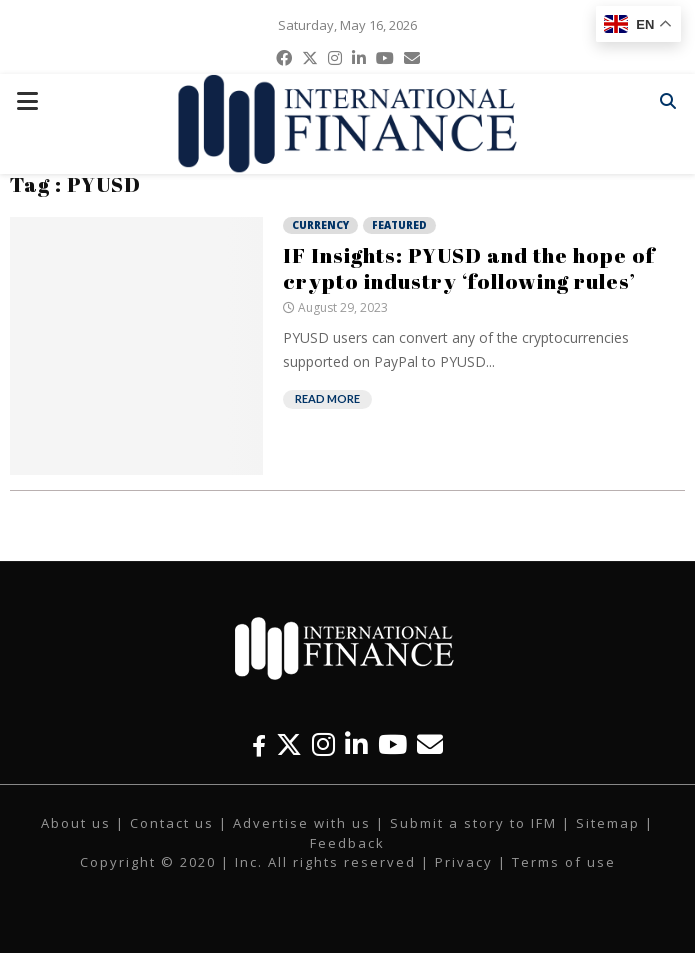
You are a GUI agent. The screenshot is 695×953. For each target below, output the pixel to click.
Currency (320, 225)
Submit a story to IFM (473, 823)
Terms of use (564, 862)
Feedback (347, 843)
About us (76, 823)
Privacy (464, 862)
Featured (399, 225)
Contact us (172, 823)
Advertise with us (302, 823)
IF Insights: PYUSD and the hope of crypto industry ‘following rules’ (469, 268)
